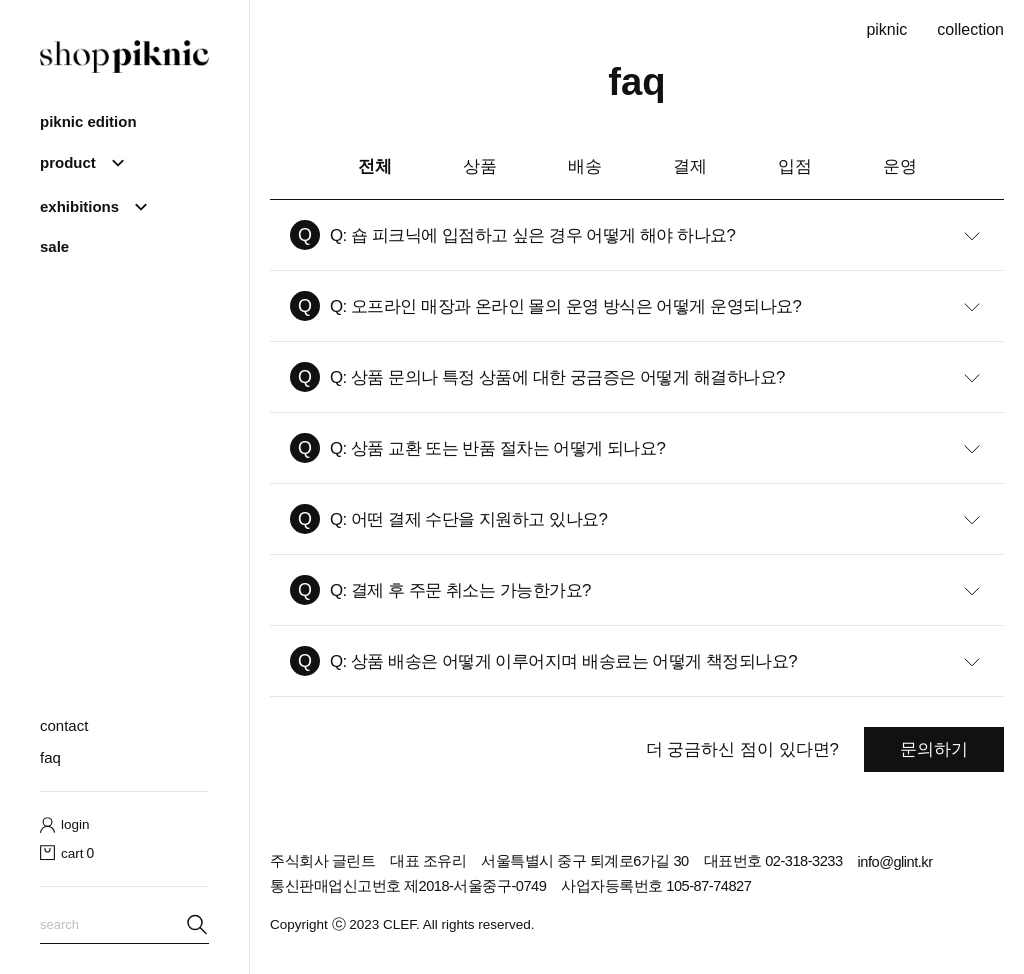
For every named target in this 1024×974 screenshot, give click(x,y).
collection (970, 29)
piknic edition (88, 121)
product (68, 162)
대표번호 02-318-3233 (773, 861)
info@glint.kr (895, 862)
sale (54, 246)
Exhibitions (79, 206)
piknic (886, 29)
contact (64, 725)
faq (50, 757)
